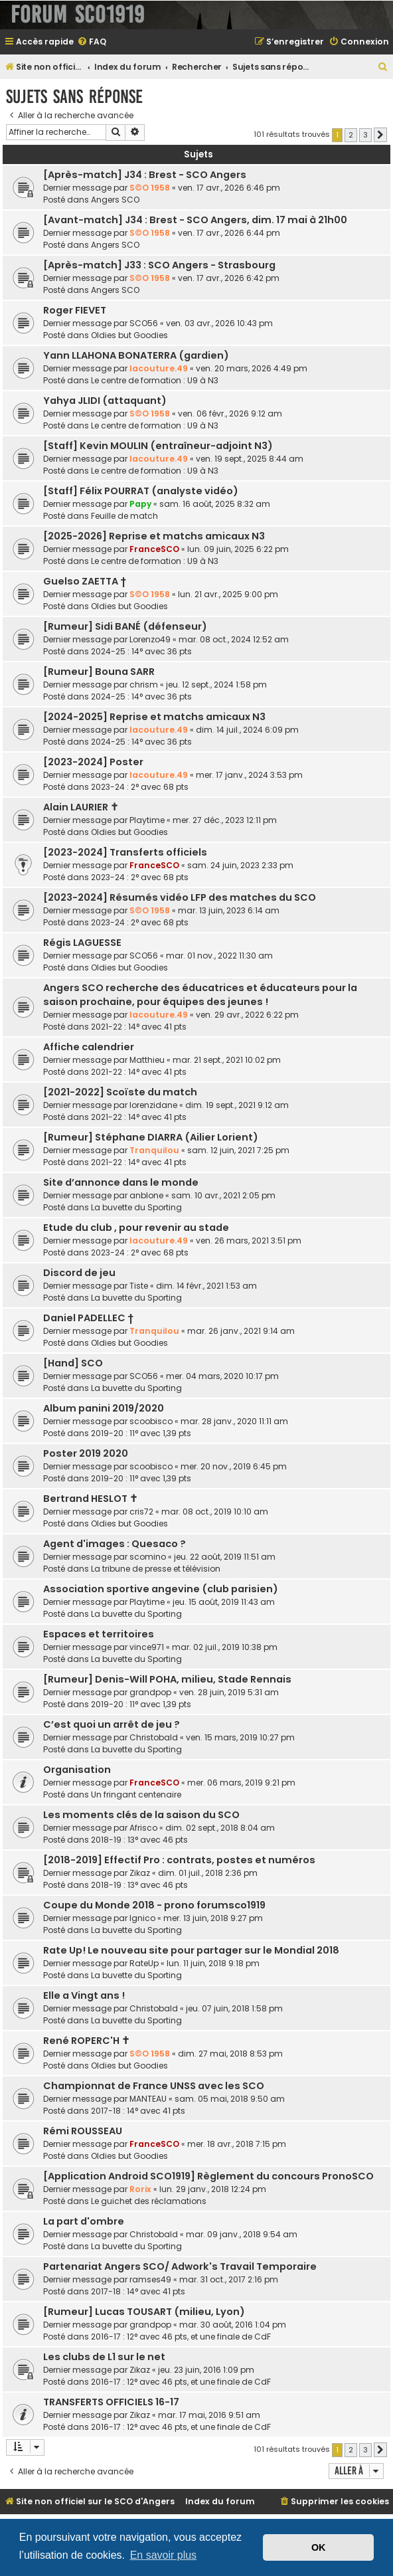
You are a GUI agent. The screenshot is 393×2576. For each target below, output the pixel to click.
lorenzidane (153, 1105)
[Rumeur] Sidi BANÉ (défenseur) (125, 626)
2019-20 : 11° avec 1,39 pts (141, 1433)
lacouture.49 (158, 368)
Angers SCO (115, 199)
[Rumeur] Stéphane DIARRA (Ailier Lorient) (150, 1137)
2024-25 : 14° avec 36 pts (141, 651)
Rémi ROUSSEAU (82, 2131)
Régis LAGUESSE (82, 942)
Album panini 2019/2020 (103, 1408)
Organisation (77, 1769)
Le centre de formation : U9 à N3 (154, 380)
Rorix (140, 2189)
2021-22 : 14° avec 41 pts (139, 1026)
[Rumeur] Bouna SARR (99, 671)
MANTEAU (148, 2098)
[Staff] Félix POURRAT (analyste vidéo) (140, 491)
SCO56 (143, 323)
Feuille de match (124, 515)
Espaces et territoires (98, 1634)
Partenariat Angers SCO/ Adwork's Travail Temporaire (180, 2266)
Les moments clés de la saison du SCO (141, 1814)
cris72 (141, 1511)
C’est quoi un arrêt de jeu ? (111, 1724)
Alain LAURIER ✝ (81, 807)
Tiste (138, 1285)
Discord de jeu (79, 1272)
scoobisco (151, 1421)
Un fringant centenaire (136, 1794)
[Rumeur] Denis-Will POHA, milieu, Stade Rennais (167, 1679)
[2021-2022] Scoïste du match (120, 1092)
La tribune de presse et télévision (155, 1568)
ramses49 (150, 2279)
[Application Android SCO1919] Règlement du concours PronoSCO (208, 2176)
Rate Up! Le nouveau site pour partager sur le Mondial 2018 (191, 1950)
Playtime (147, 820)
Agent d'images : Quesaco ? (114, 1543)
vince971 (146, 1647)
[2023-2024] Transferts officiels (125, 852)
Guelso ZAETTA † (84, 581)
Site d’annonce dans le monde (120, 1182)
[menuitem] (91, 42)
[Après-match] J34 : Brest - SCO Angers (144, 174)
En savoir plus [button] (163, 2555)
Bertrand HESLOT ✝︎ (90, 1498)
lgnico (142, 1918)
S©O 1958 (149, 187)
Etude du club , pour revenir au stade (136, 1227)
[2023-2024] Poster (93, 762)
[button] (380, 135)
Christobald (153, 1737)
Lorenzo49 (150, 639)
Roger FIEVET (74, 310)
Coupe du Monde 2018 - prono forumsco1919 (154, 1905)
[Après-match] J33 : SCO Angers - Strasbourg (159, 265)
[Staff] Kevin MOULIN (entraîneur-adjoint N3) (158, 445)
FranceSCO (154, 549)
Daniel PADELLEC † (88, 1318)
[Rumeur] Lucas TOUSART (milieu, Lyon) (144, 2311)
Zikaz (139, 1873)
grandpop (150, 1692)
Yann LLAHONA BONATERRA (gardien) (136, 355)
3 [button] (365, 135)
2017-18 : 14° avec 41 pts (138, 2110)
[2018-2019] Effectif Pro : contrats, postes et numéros (179, 1860)
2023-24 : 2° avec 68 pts (140, 786)
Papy (140, 503)
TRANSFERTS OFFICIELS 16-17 (111, 2402)
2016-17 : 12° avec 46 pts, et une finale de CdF (181, 2336)
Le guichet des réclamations (148, 2201)
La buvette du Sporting (136, 1207)
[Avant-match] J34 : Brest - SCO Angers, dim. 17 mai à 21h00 (195, 220)
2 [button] (351, 135)
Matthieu (147, 1059)
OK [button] (318, 2547)
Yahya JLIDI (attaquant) (105, 400)
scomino (147, 1556)
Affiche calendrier (88, 1047)
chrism (143, 684)
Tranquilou (154, 1150)
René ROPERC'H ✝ (86, 2040)
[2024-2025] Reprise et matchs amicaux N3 (154, 716)
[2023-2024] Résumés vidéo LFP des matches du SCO (179, 897)
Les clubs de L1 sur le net (104, 2356)
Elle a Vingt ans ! (84, 1995)
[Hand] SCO (73, 1363)
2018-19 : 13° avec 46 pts (139, 1839)
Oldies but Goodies (129, 335)
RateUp (144, 1963)
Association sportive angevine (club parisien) (160, 1589)
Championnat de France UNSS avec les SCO (153, 2085)
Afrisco (143, 1827)
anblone (146, 1195)
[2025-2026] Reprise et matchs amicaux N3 (154, 536)
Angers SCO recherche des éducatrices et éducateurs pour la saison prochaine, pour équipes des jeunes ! (200, 994)
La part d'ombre (83, 2221)
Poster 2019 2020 (85, 1453)
